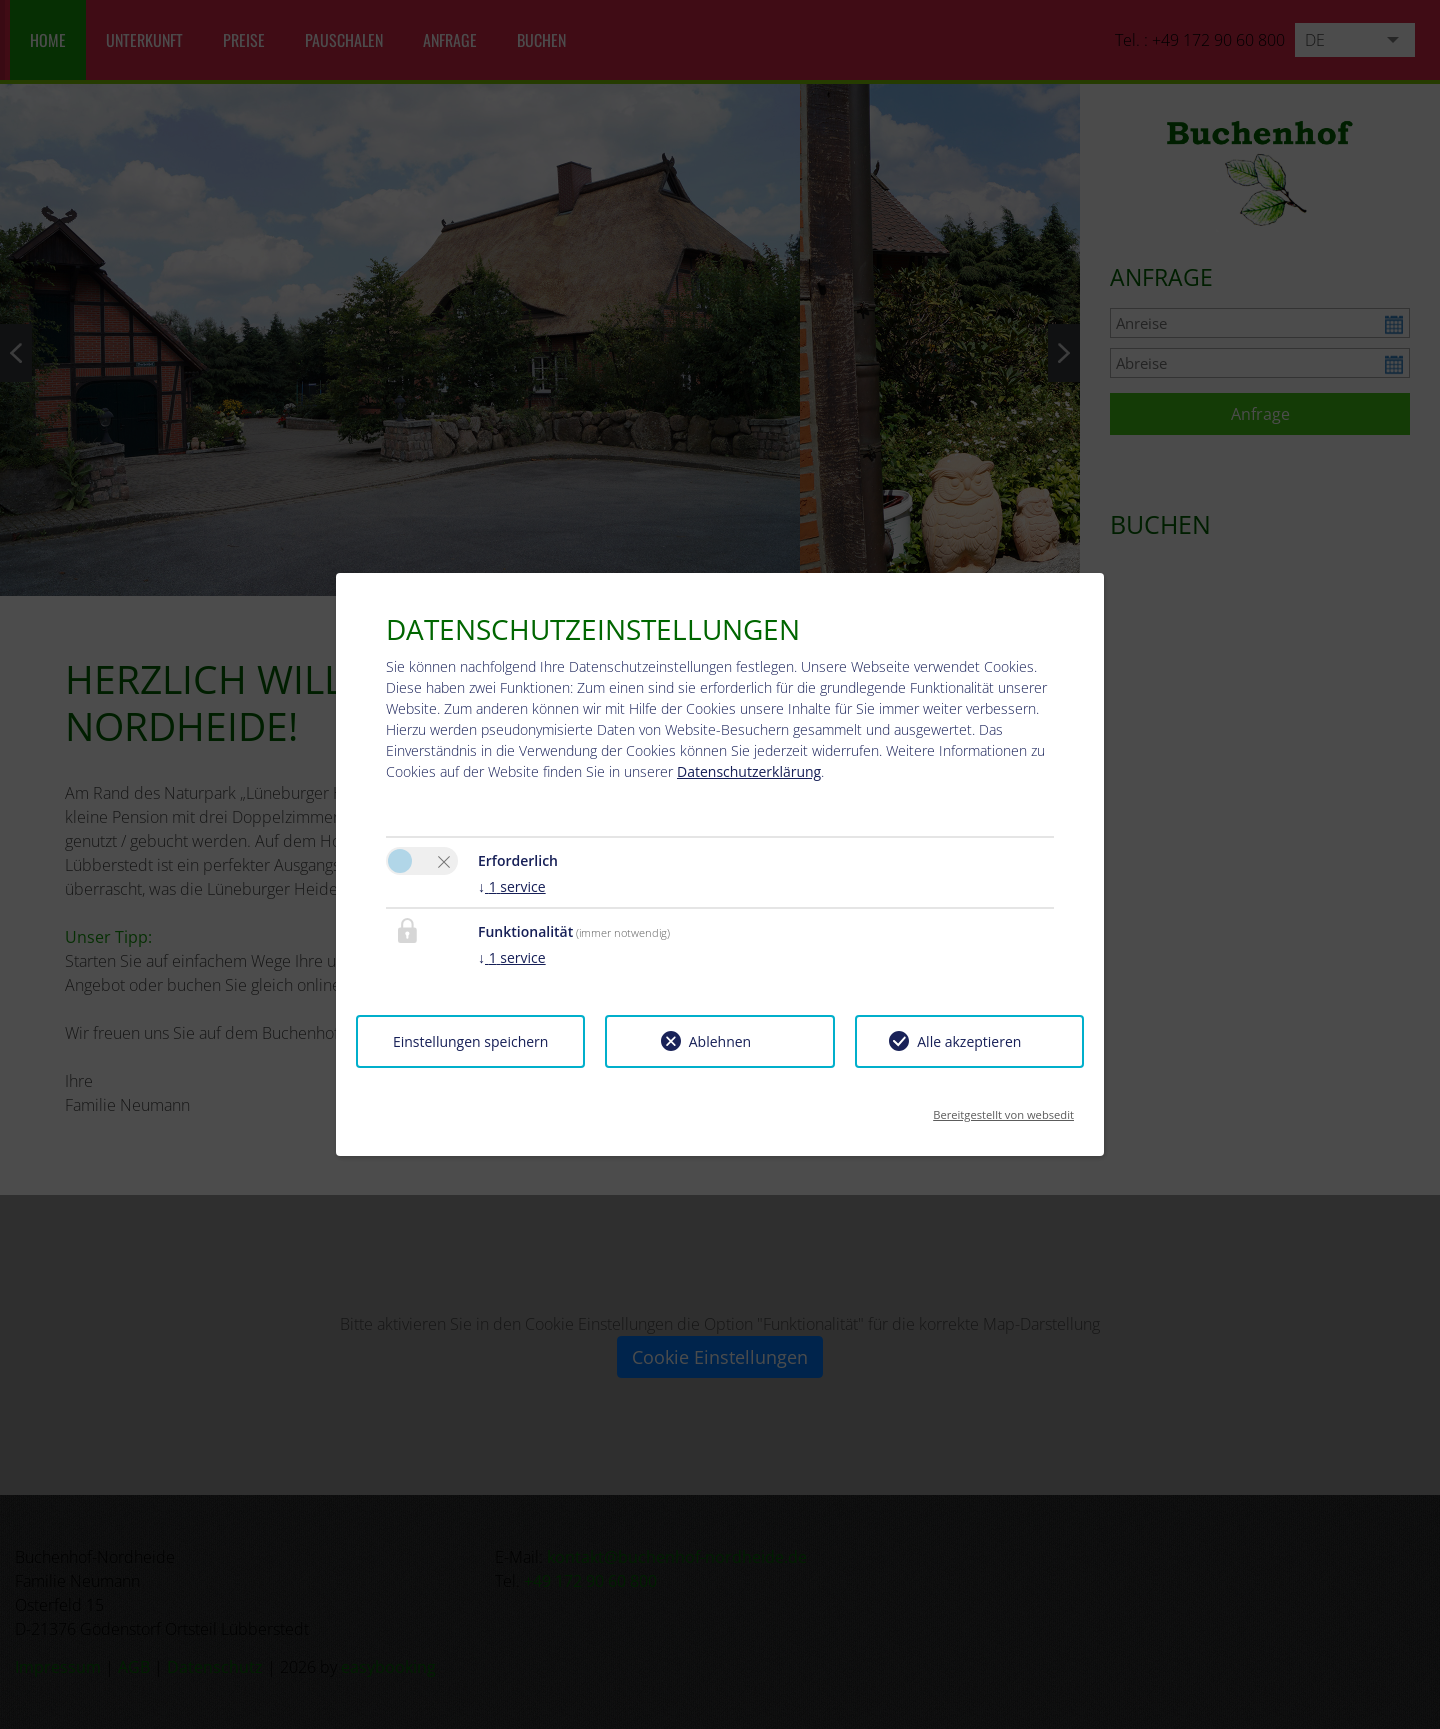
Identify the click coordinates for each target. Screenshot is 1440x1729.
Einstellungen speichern (470, 1041)
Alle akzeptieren (969, 1041)
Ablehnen (720, 1041)
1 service (512, 886)
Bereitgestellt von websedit (1003, 1108)
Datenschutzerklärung (749, 771)
